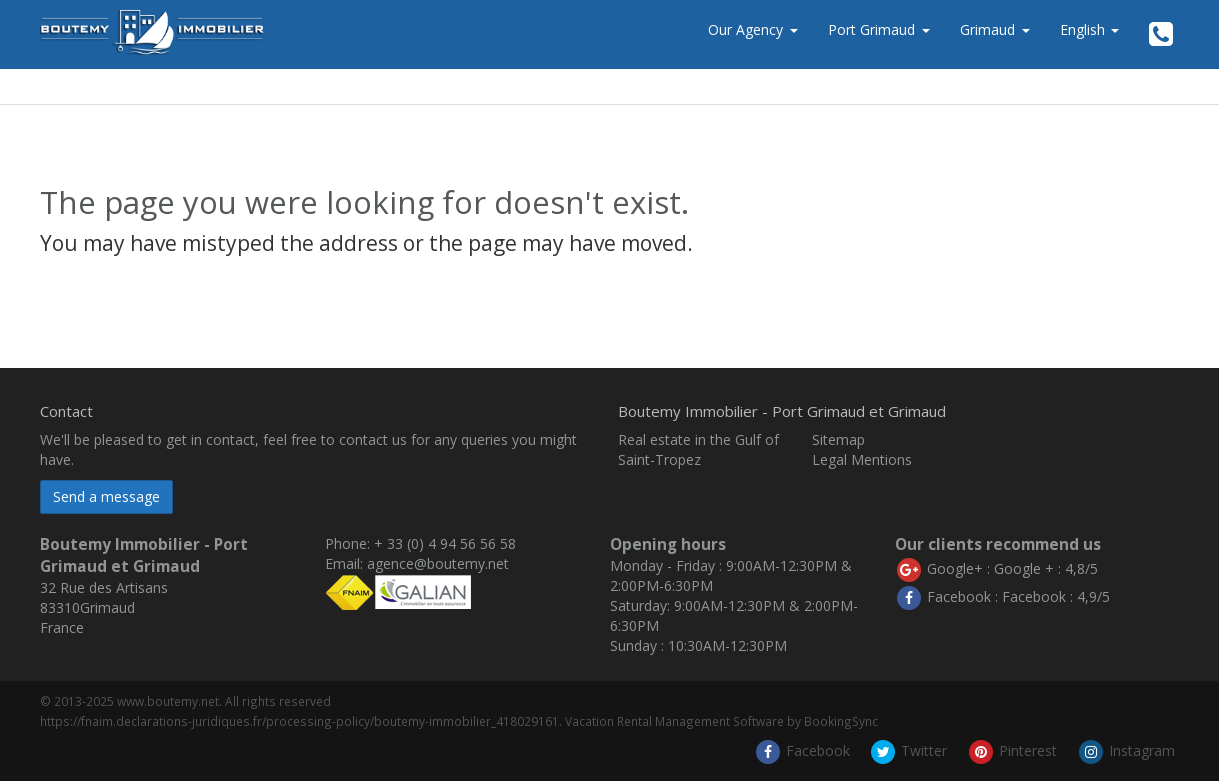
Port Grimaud (871, 29)
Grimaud (987, 29)
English (1089, 29)
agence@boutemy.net (438, 563)
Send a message (106, 496)
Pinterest (1012, 750)
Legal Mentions (862, 459)
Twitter (908, 750)
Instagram (1126, 750)
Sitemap (838, 439)
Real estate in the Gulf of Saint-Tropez (698, 449)
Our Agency (745, 29)
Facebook (802, 750)
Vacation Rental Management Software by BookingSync (721, 721)
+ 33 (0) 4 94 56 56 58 (445, 543)
